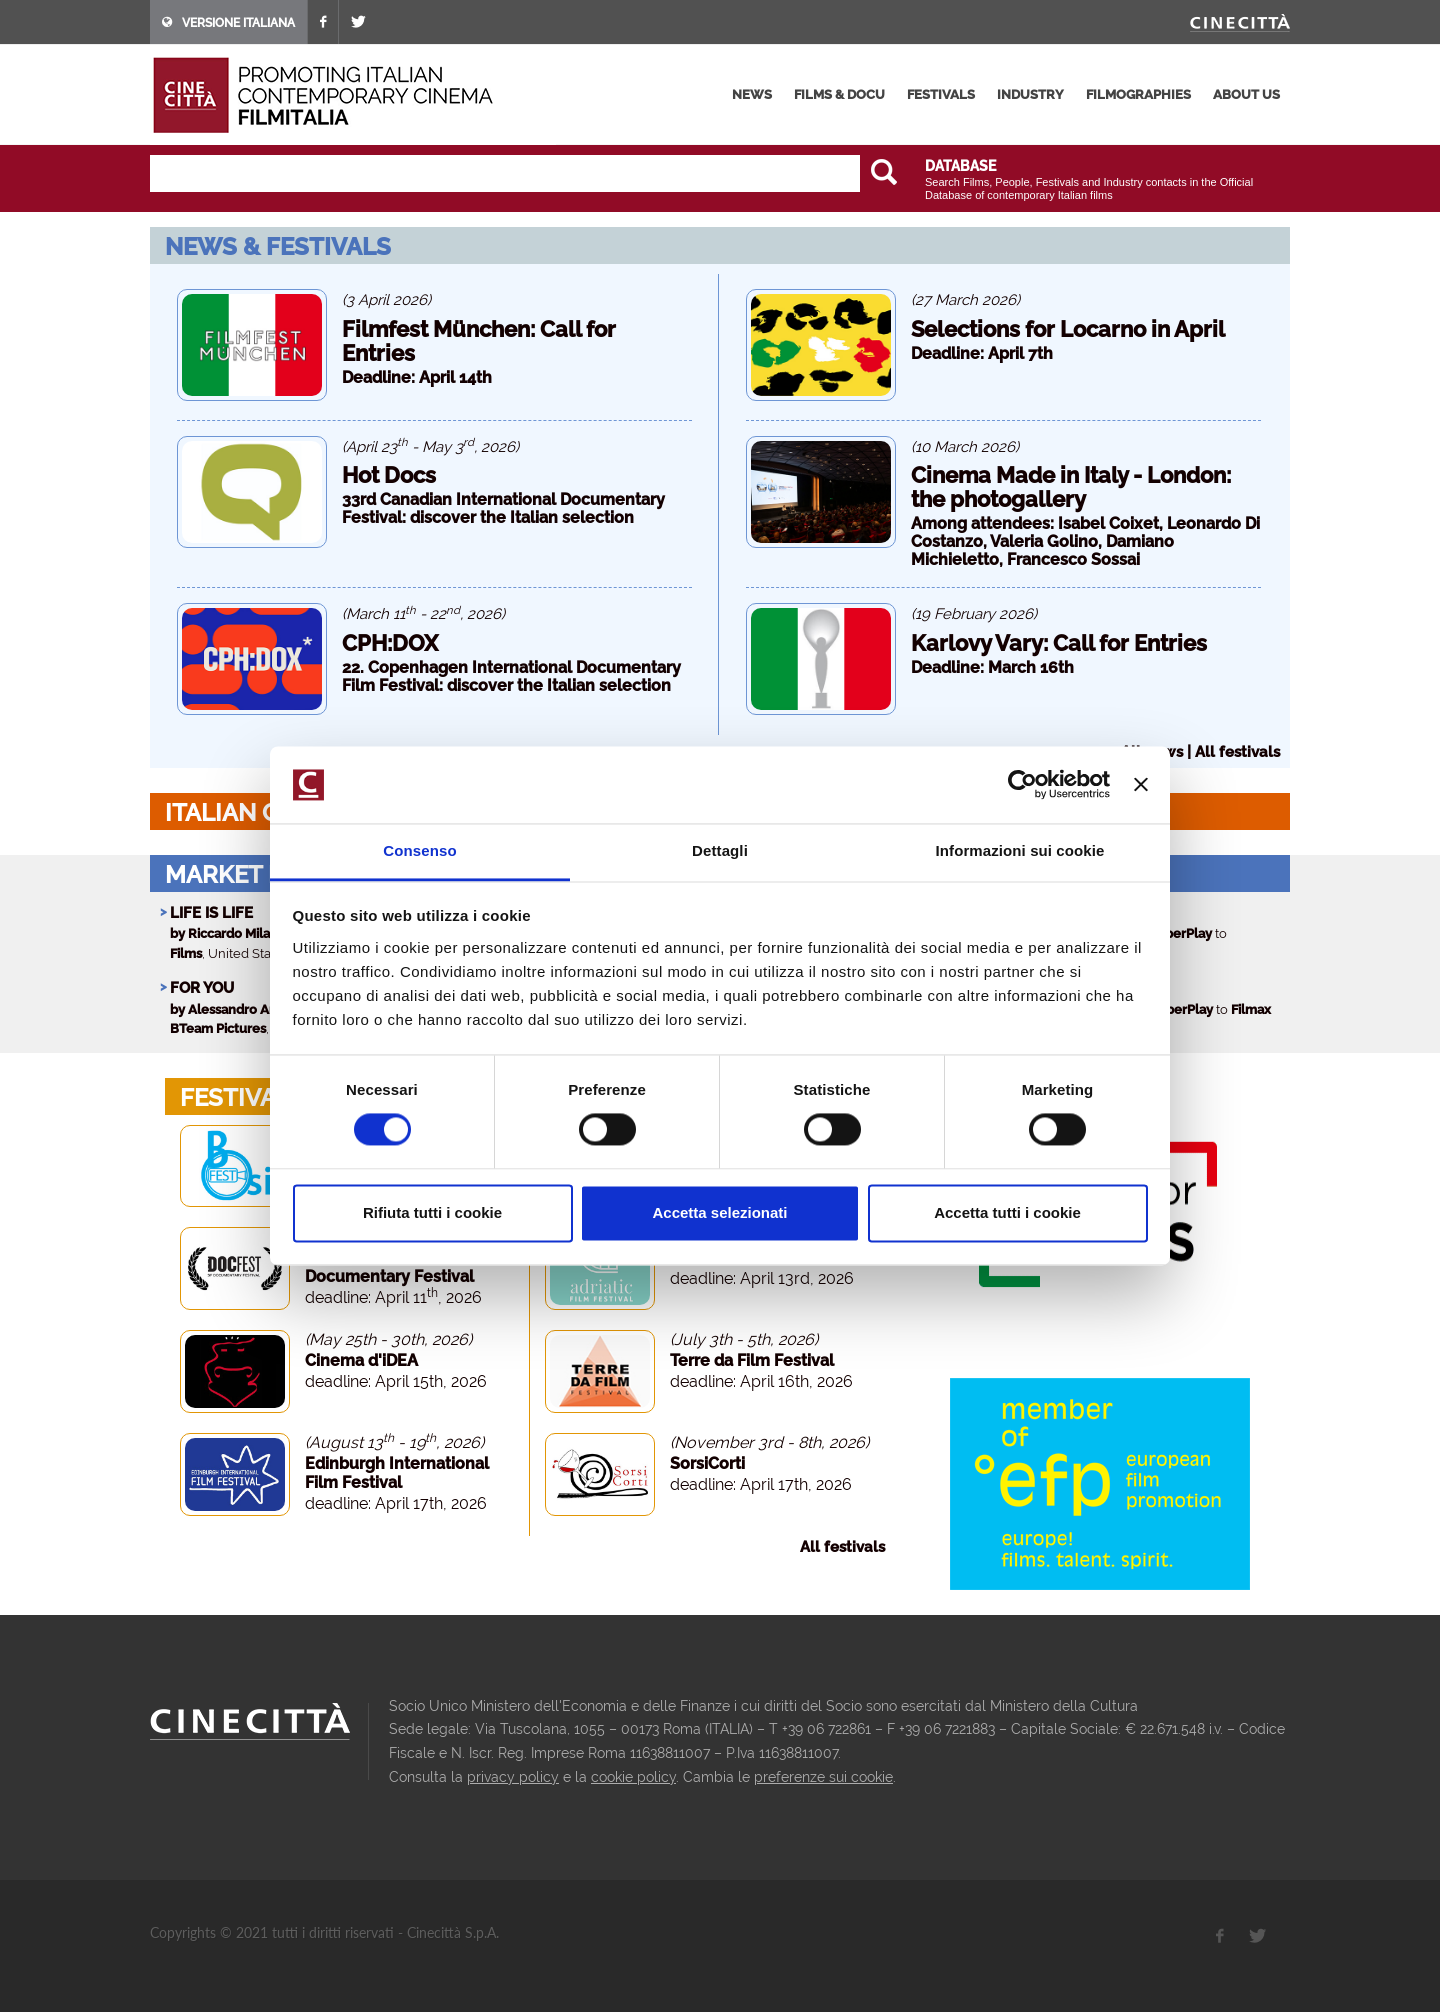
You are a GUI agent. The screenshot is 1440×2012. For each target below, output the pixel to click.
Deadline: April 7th (982, 353)
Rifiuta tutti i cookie (432, 1212)
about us (1246, 94)
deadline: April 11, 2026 (393, 1297)
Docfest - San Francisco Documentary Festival (396, 1267)
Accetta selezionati (719, 1212)
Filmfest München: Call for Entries (479, 341)
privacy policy (513, 1777)
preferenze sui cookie (823, 1777)
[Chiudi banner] (1141, 785)
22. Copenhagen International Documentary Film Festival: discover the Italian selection (511, 676)
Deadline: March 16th (992, 667)
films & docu (839, 94)
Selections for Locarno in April (1068, 329)
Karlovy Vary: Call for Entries (1059, 643)
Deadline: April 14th (417, 377)
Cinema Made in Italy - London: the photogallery (1071, 487)
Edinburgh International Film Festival (397, 1473)
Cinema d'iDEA (361, 1360)
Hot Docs (389, 475)
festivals (941, 94)
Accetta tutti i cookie (1007, 1212)
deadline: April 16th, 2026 (761, 1381)
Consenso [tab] (419, 850)
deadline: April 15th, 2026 (396, 1381)
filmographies (1138, 94)
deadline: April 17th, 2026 (396, 1503)
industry (1030, 94)
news (752, 94)
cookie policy (633, 1777)
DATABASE (960, 166)
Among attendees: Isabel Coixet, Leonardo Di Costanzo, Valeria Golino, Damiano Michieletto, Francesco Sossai (1085, 541)
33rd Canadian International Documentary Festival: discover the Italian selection (503, 508)
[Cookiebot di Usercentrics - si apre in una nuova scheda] (1022, 785)
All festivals (1237, 752)
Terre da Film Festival (752, 1360)
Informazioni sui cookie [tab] (1020, 850)
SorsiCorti (707, 1463)
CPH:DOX (390, 643)
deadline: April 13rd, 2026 (762, 1278)
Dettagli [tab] (720, 850)
